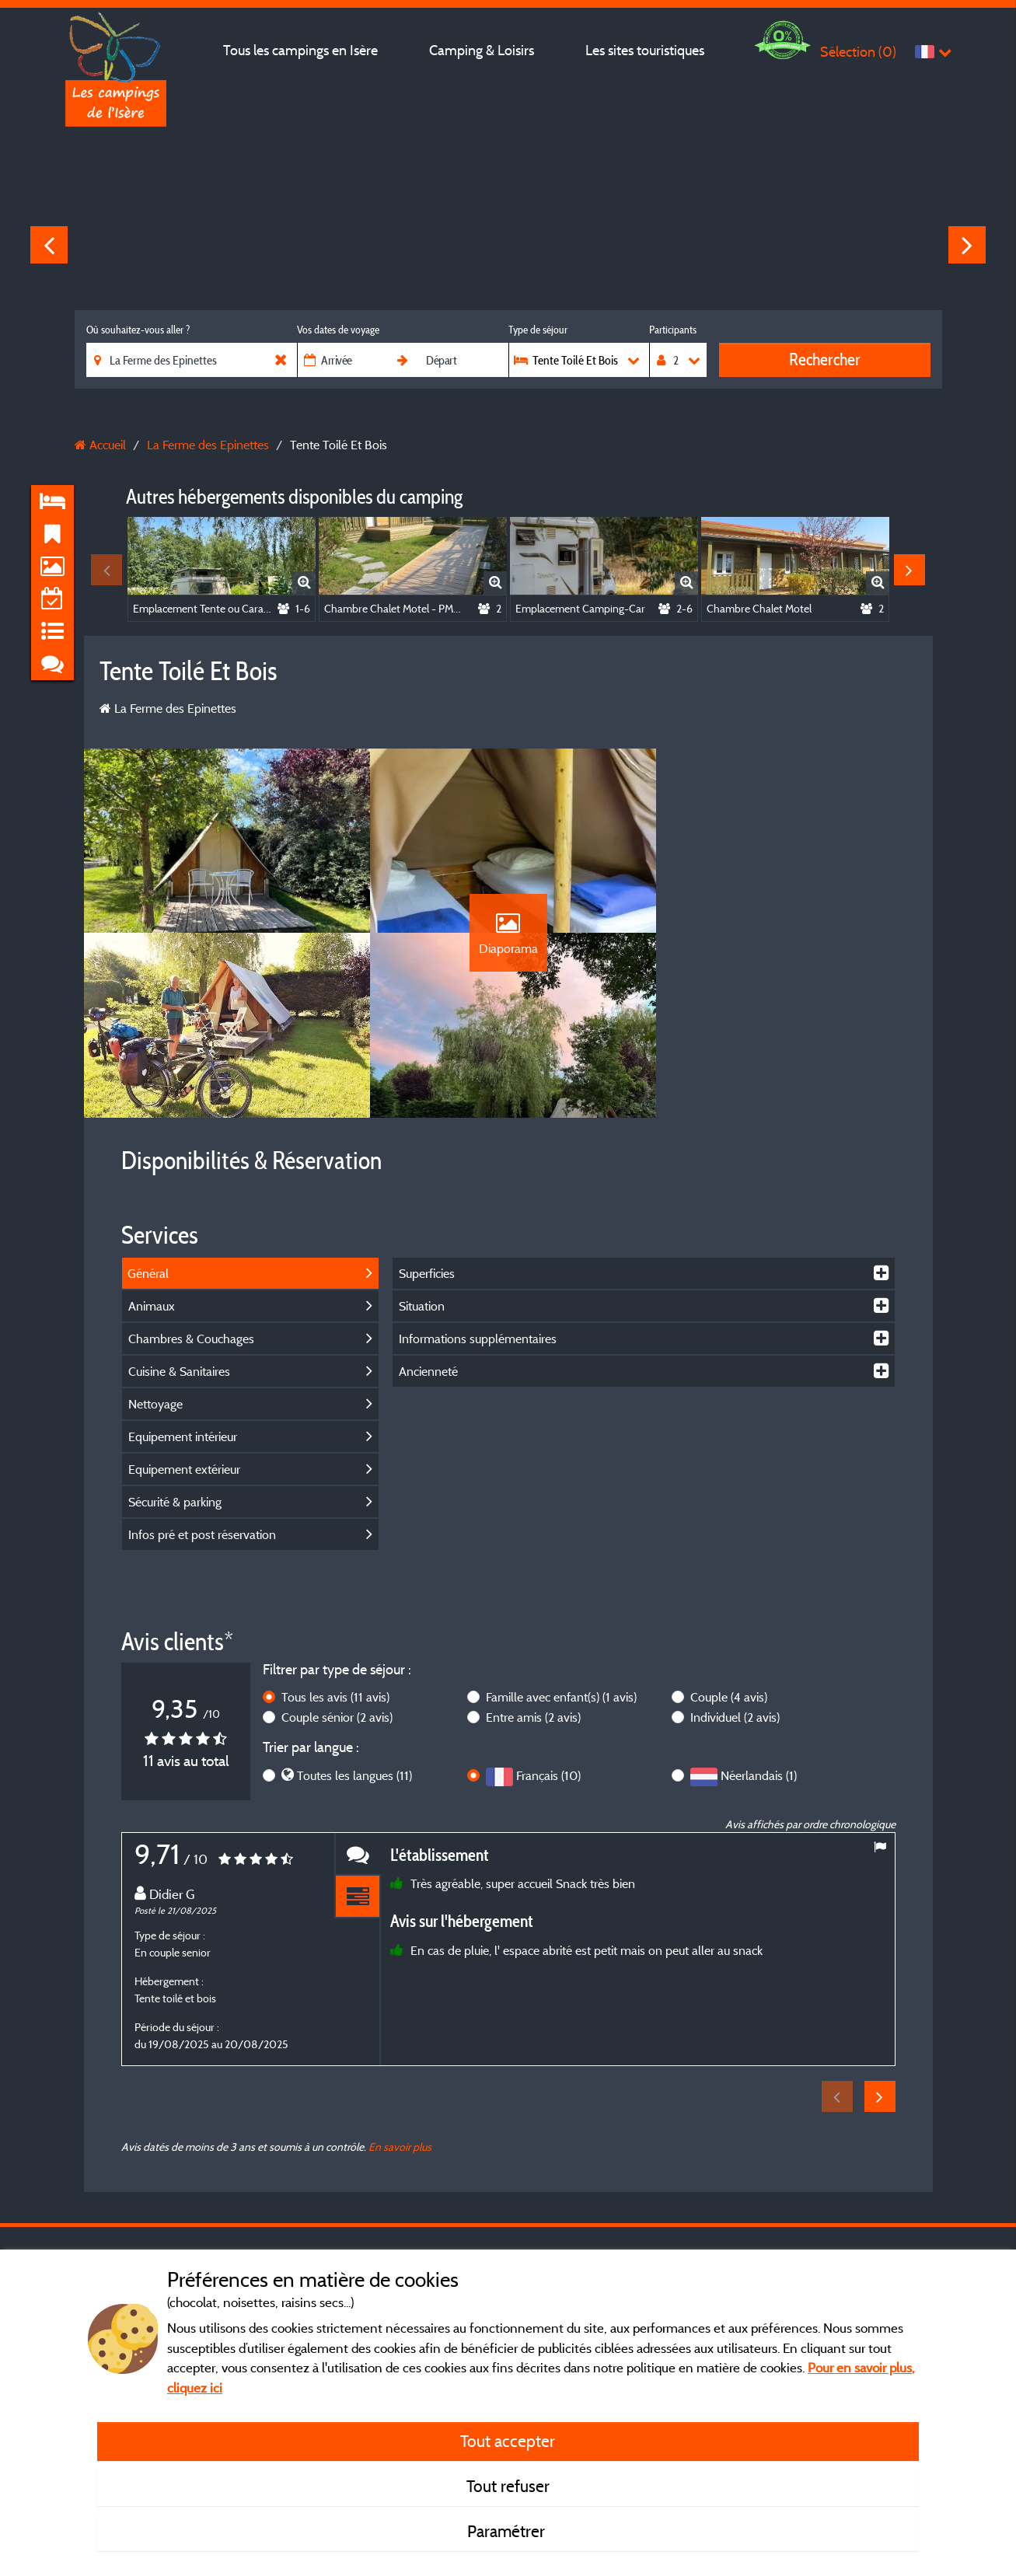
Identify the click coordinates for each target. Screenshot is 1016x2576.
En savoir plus (399, 2149)
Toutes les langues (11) (354, 1779)
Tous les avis (335, 1701)
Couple (728, 1701)
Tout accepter (507, 2441)
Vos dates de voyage (338, 330)
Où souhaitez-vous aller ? (138, 330)
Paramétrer (508, 2531)
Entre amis (533, 1721)
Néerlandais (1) (759, 1779)
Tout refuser (508, 2486)
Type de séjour (537, 330)
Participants (673, 330)
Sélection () (858, 52)
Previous (49, 245)
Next (967, 245)
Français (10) (548, 1779)
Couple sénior (337, 1721)
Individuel (735, 1721)
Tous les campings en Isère (300, 50)
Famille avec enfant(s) (561, 1701)
